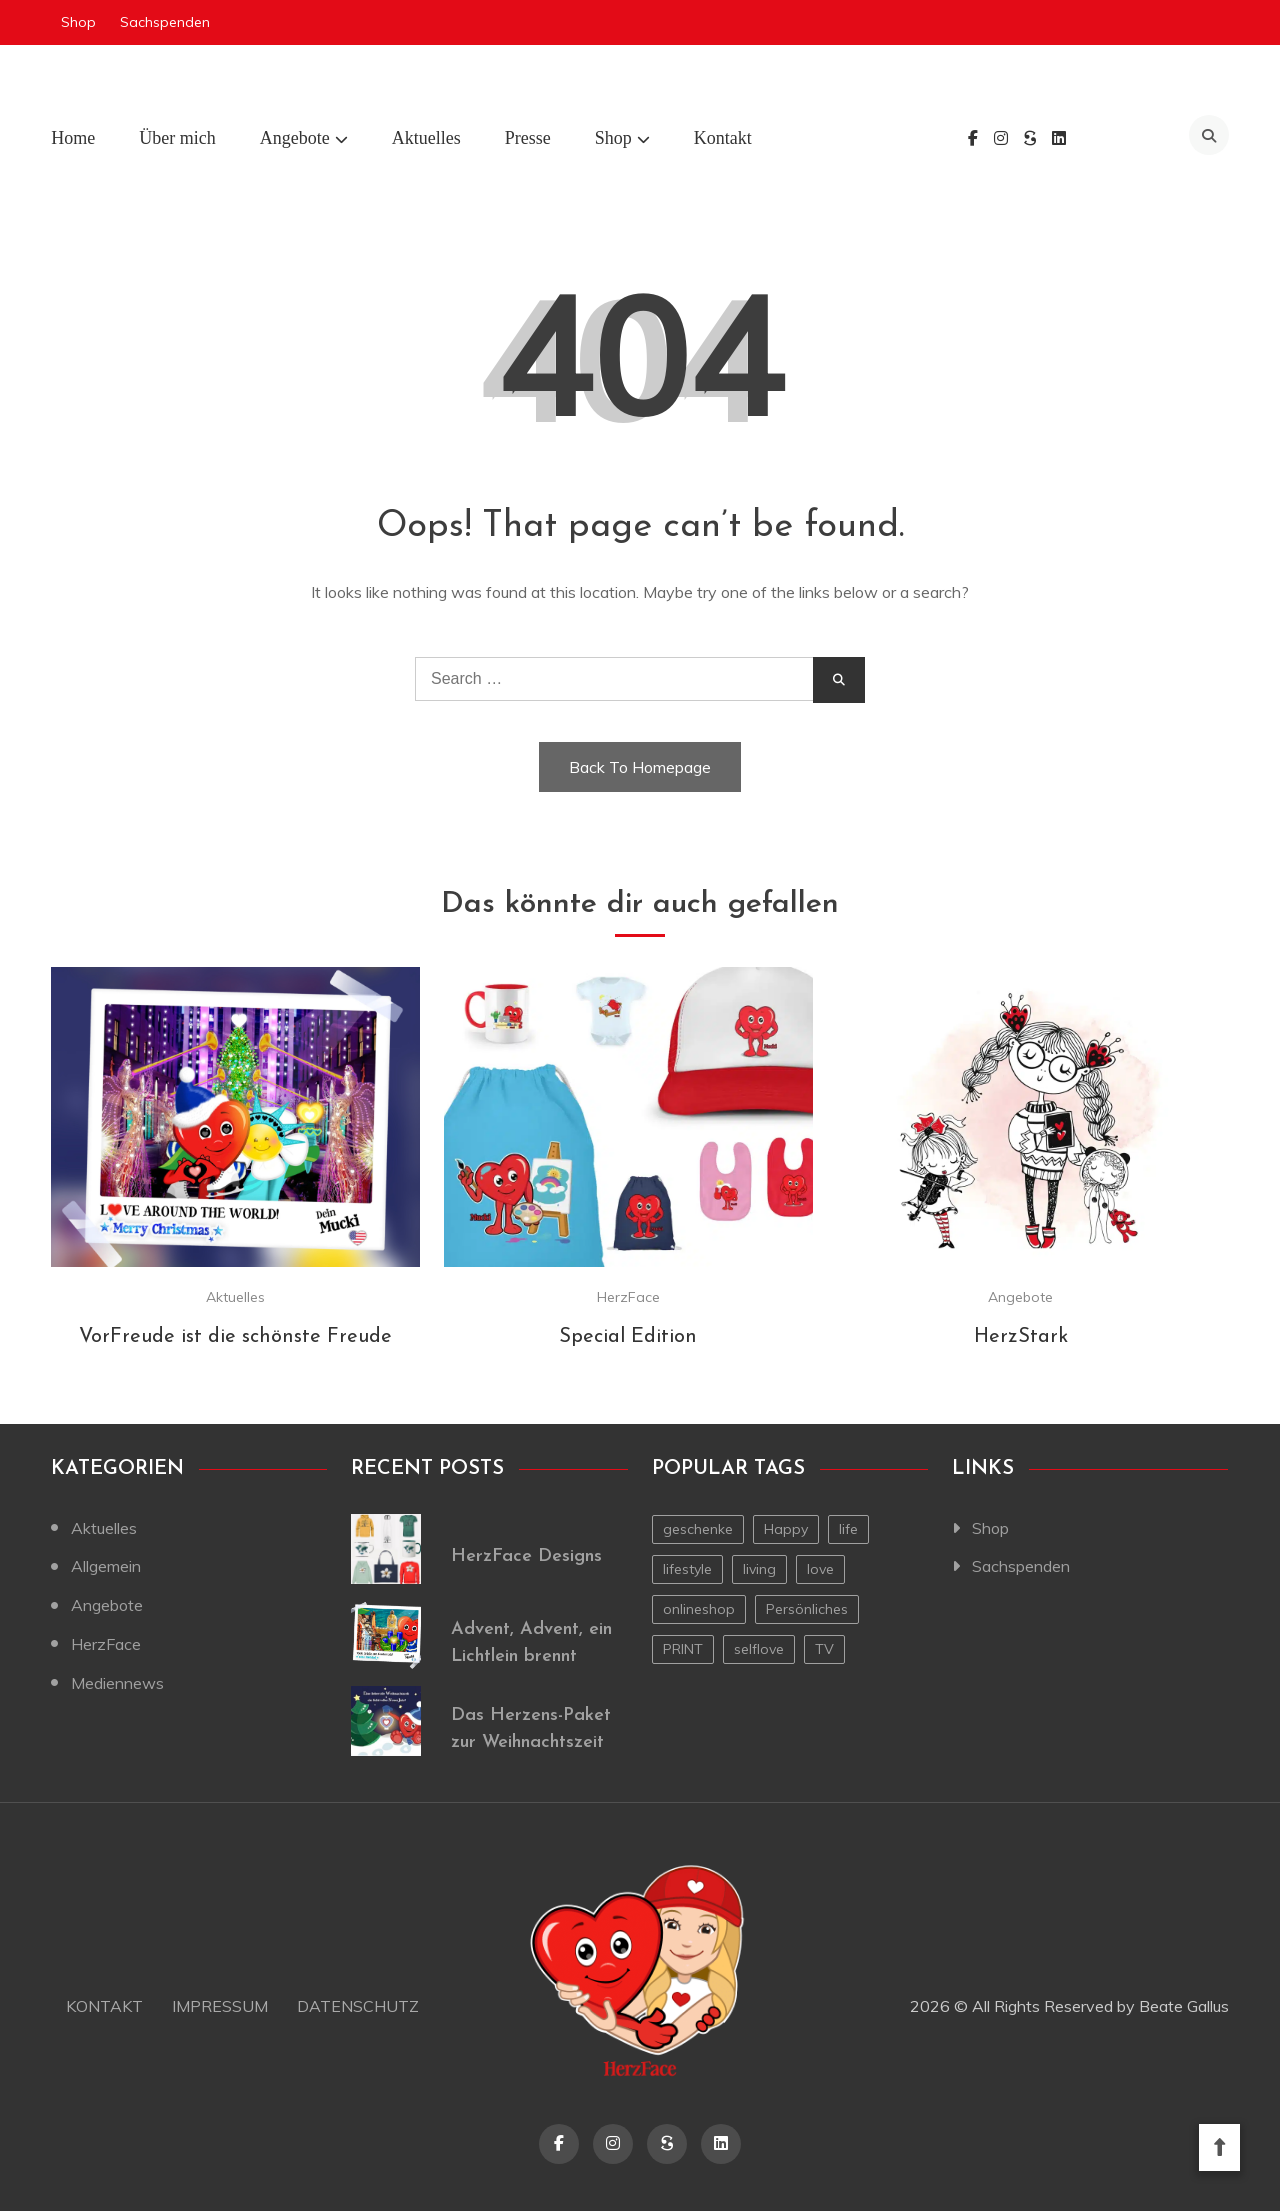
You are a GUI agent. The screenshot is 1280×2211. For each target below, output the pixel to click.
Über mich (177, 138)
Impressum (220, 2006)
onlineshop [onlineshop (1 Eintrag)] (699, 1609)
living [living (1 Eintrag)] (759, 1569)
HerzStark (1021, 1337)
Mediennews (117, 1683)
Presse (528, 138)
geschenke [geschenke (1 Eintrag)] (698, 1529)
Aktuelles (426, 138)
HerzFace (628, 1297)
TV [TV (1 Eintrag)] (824, 1649)
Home (73, 138)
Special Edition (628, 1337)
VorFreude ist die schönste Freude (235, 1337)
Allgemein (106, 1566)
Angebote (295, 138)
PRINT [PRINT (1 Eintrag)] (683, 1649)
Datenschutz (358, 2006)
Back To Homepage (640, 767)
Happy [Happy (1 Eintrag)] (786, 1529)
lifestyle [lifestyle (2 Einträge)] (687, 1569)
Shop (78, 22)
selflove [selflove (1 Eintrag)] (759, 1649)
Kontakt (723, 138)
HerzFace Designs (526, 1556)
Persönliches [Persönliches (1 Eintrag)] (807, 1609)
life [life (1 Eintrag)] (848, 1529)
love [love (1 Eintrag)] (820, 1569)
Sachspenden (165, 22)
